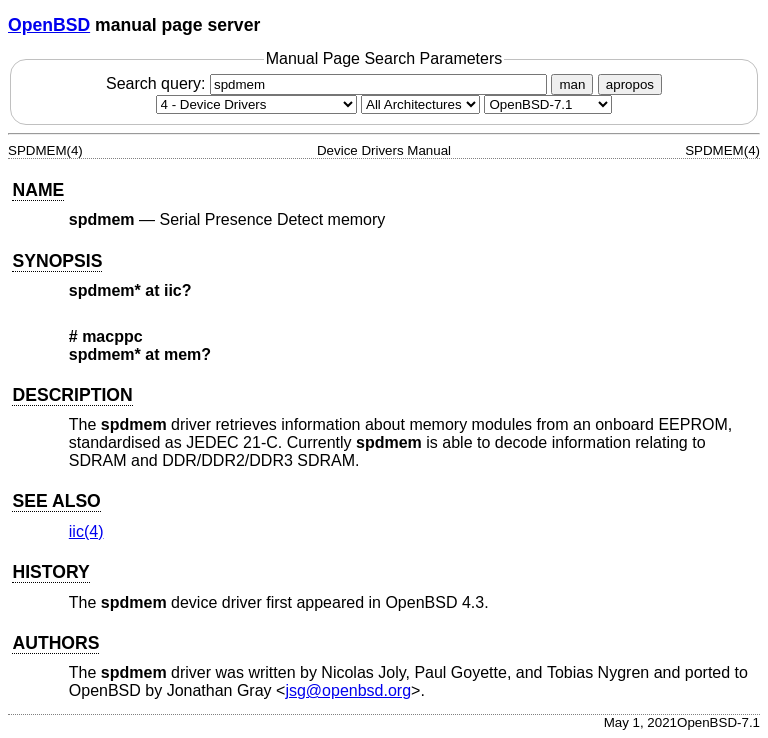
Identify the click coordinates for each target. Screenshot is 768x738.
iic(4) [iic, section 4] (86, 531)
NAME (38, 190)
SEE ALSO (56, 501)
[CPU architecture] (420, 104)
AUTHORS (55, 643)
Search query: (329, 83)
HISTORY (50, 572)
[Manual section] (256, 104)
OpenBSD (49, 25)
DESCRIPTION (72, 395)
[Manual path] (548, 104)
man (572, 84)
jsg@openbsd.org (348, 690)
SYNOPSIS (57, 261)
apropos (630, 84)
